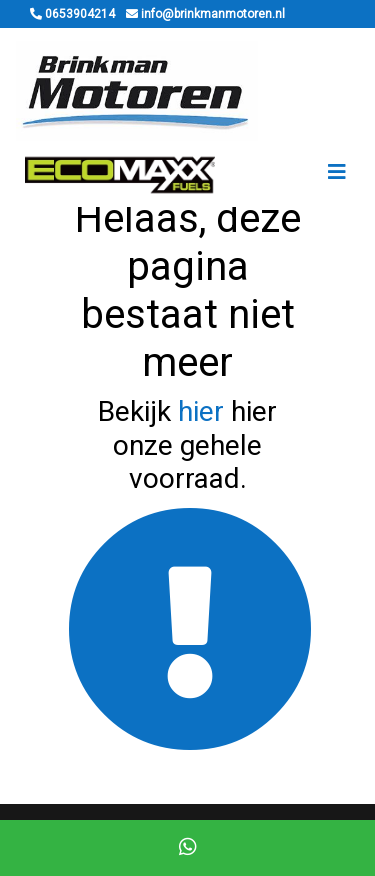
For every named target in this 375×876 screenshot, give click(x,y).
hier (201, 411)
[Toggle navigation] (337, 172)
